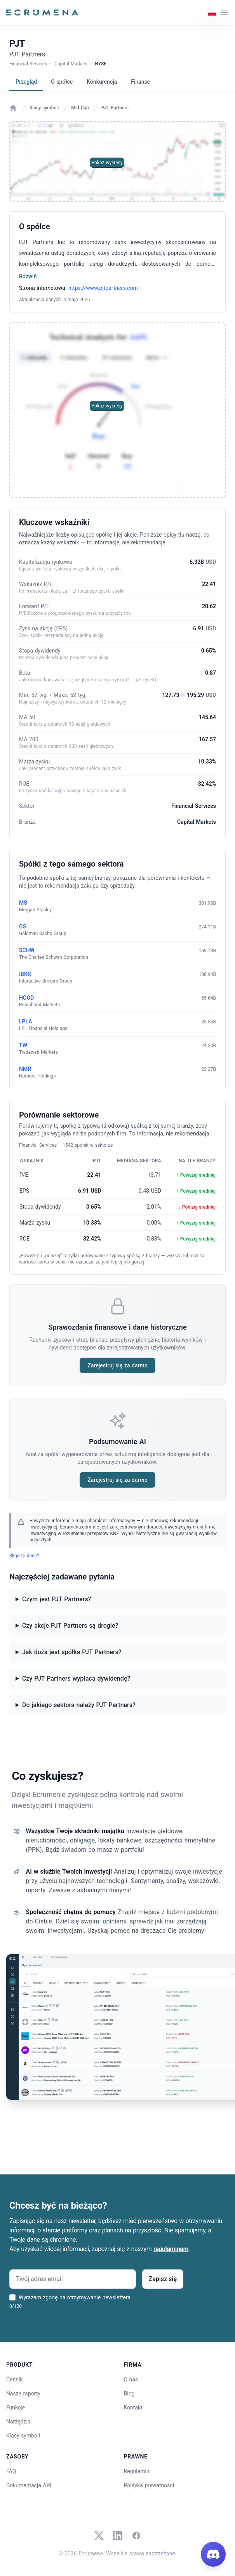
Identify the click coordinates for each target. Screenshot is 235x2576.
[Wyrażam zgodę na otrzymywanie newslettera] (12, 2297)
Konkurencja (102, 82)
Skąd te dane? (24, 1555)
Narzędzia (18, 2421)
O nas (131, 2379)
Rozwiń (28, 276)
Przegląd (26, 82)
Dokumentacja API (28, 2485)
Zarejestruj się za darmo (117, 1365)
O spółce (62, 82)
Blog (129, 2393)
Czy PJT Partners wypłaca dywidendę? (76, 1678)
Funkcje (15, 2407)
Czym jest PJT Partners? (56, 1599)
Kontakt (133, 2407)
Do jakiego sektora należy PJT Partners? (79, 1705)
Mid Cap (80, 108)
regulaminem (170, 2249)
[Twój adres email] (72, 2279)
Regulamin (137, 2471)
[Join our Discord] (213, 2554)
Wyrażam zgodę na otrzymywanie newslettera (75, 2297)
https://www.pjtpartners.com (103, 288)
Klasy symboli (44, 108)
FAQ (11, 2471)
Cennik (14, 2379)
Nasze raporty (23, 2393)
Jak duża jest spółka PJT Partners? (72, 1652)
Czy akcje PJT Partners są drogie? (70, 1625)
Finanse (140, 82)
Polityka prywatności (149, 2485)
